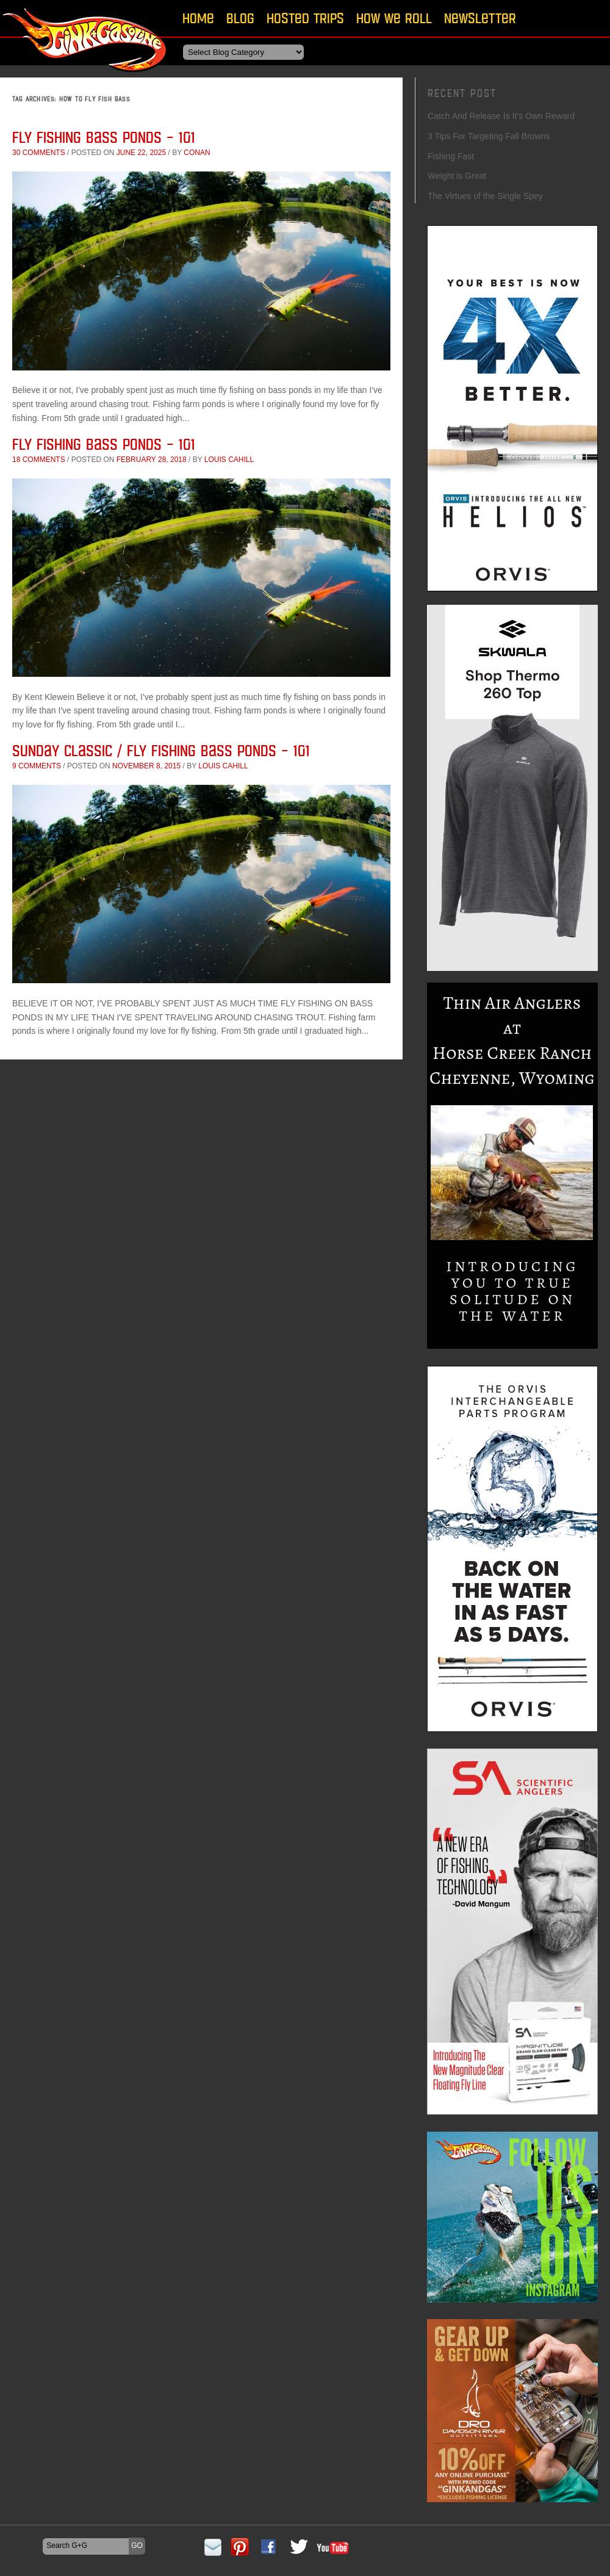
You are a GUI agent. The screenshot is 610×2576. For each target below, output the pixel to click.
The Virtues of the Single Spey (485, 196)
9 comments (36, 766)
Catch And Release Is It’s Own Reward (501, 116)
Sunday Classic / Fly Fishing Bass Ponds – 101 (161, 750)
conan (197, 152)
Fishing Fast (451, 156)
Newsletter (480, 18)
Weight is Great (457, 176)
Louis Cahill (229, 459)
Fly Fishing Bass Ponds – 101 (103, 137)
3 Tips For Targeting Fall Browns (489, 136)
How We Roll (394, 18)
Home (198, 18)
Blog (240, 18)
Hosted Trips (305, 18)
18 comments (38, 459)
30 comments (38, 152)
